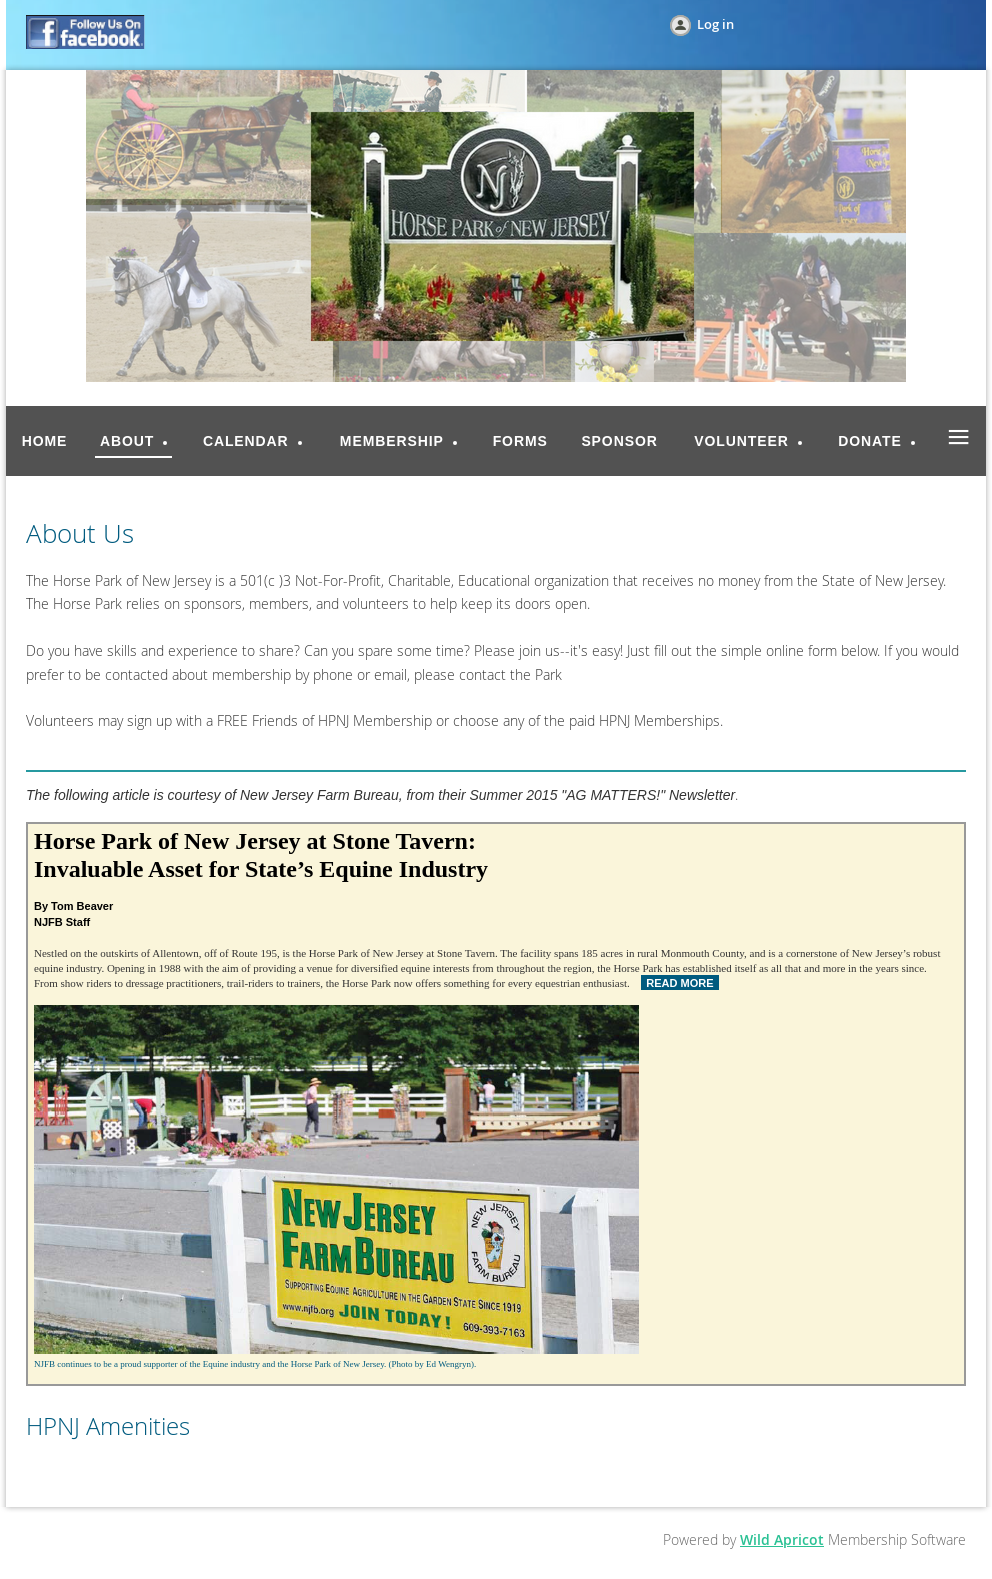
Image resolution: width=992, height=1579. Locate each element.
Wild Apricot (782, 1539)
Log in (715, 24)
